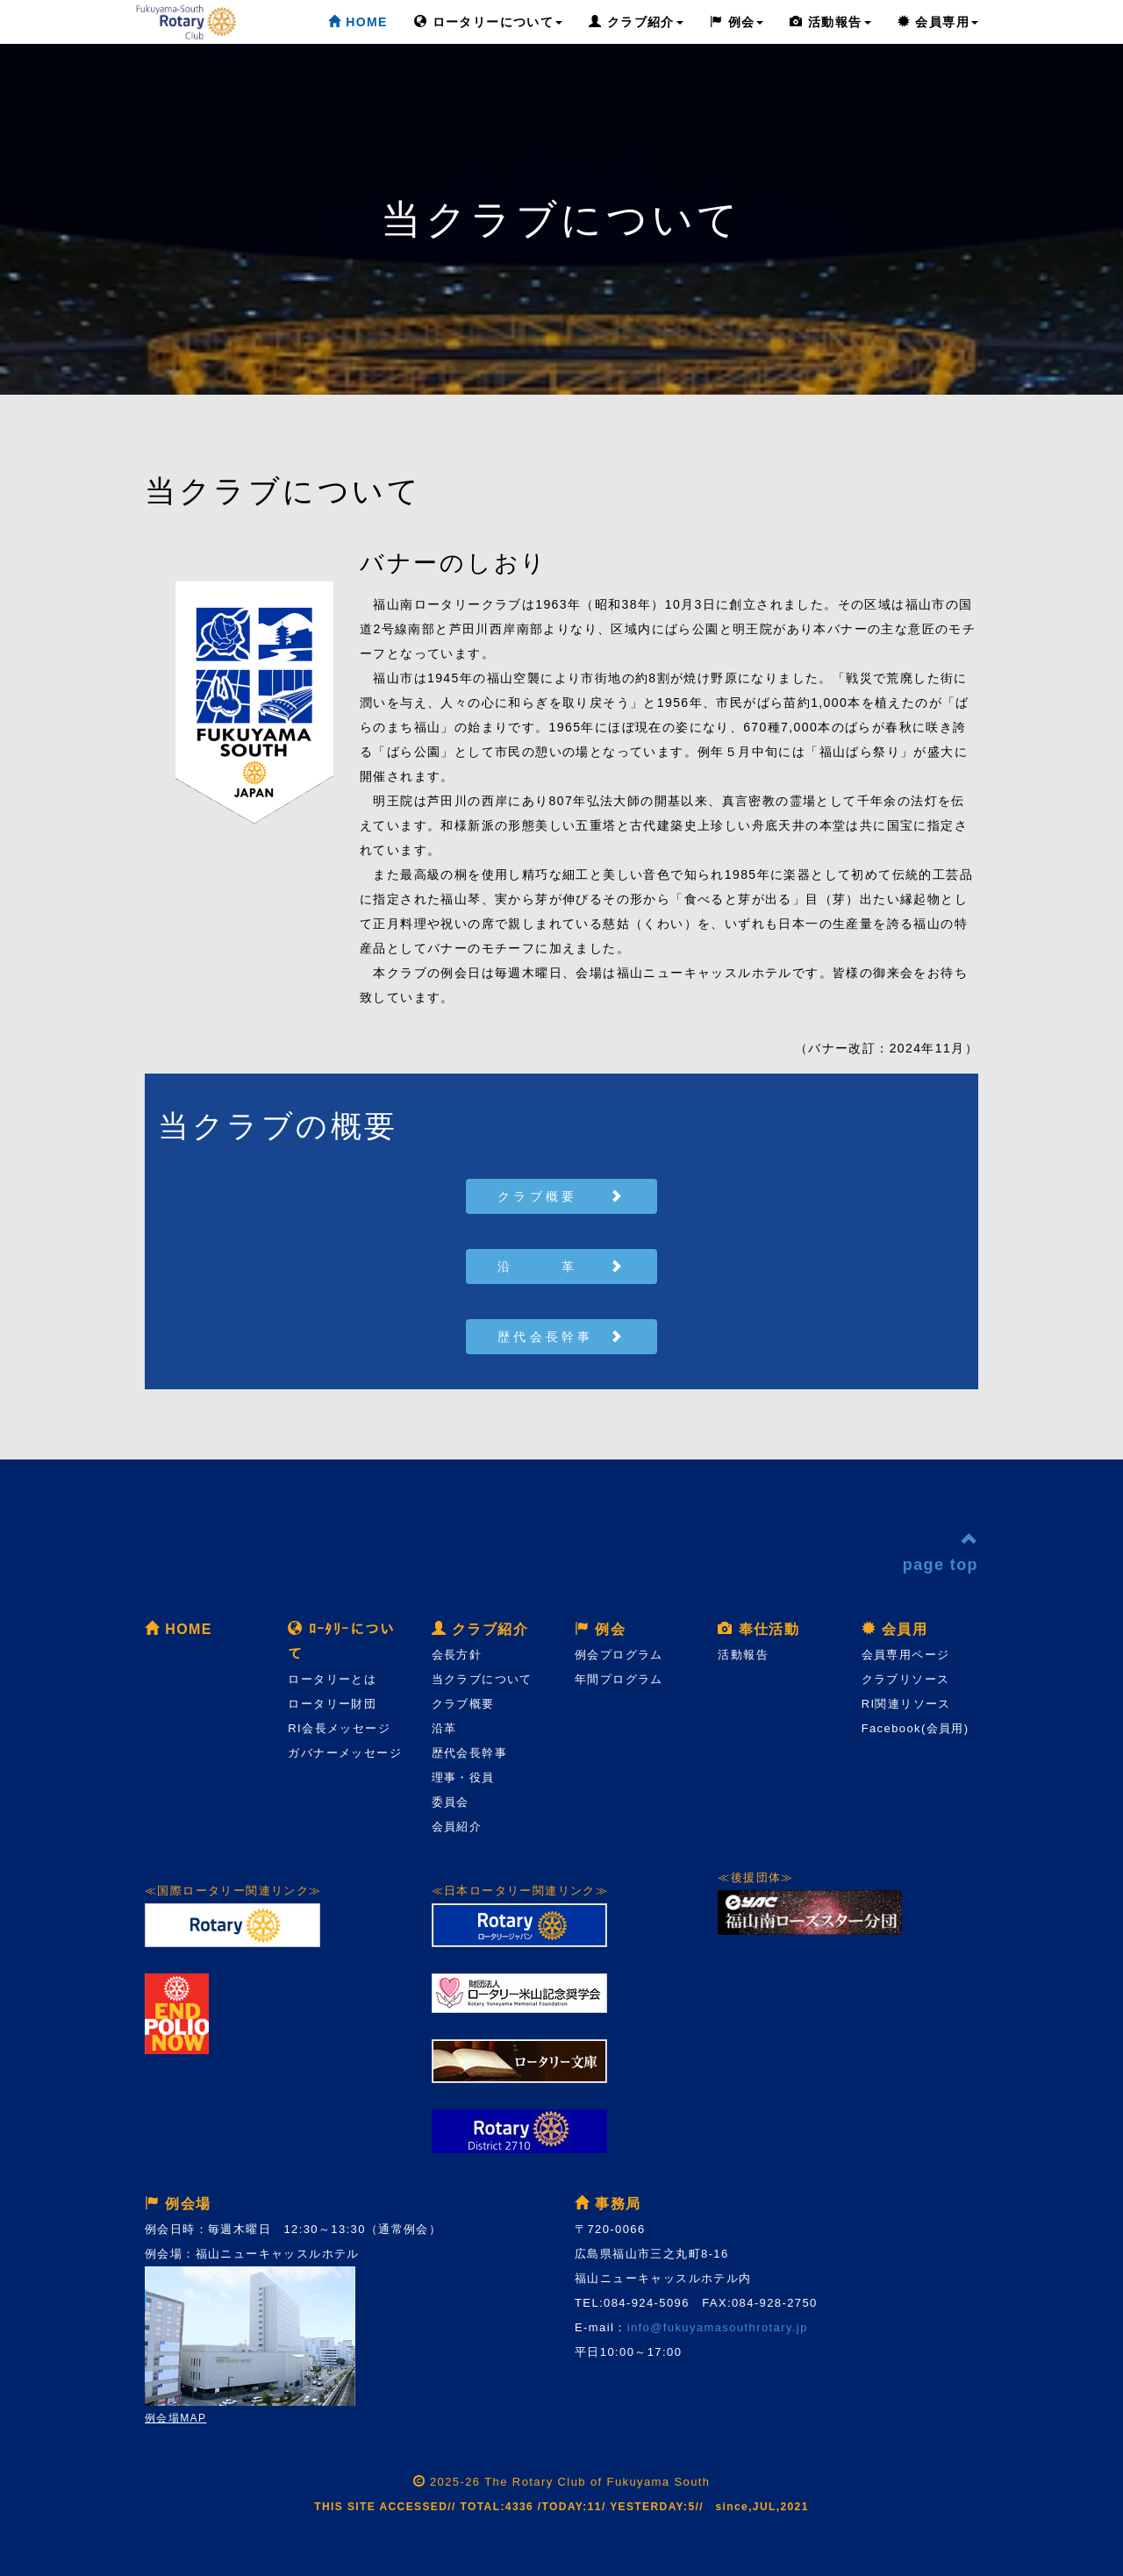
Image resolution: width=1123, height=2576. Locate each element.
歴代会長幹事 (561, 1337)
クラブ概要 (561, 1196)
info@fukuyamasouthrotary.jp (717, 2327)
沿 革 (561, 1266)
